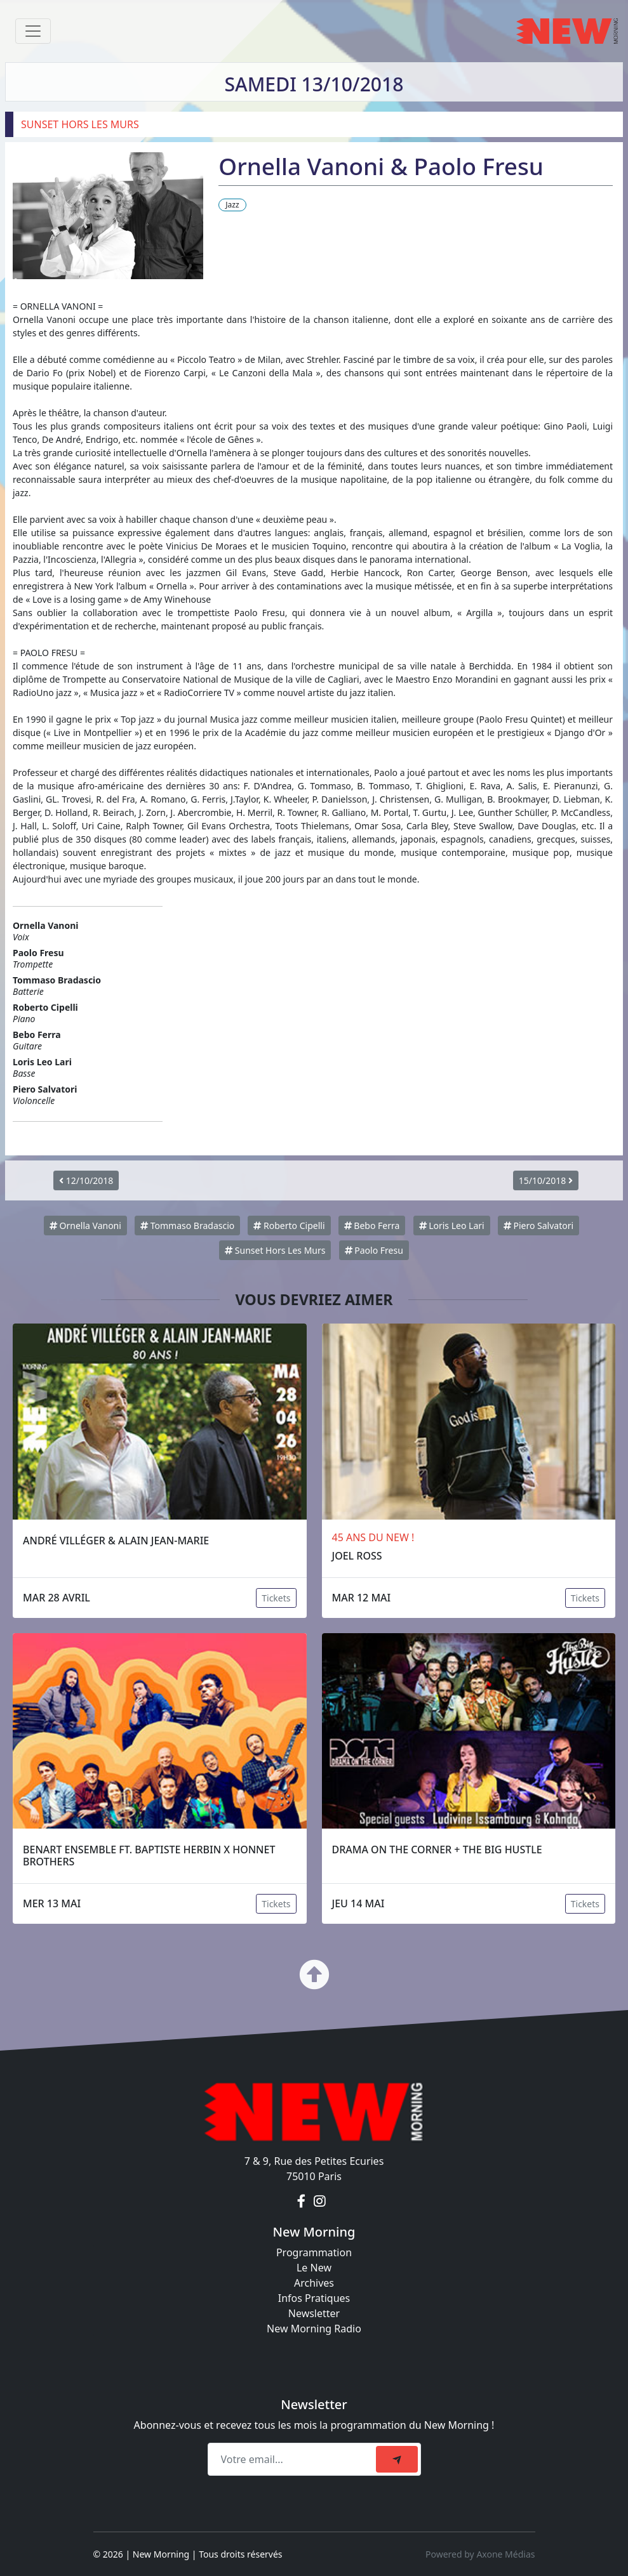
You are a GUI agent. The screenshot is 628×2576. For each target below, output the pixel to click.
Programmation (314, 2252)
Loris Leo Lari (451, 1225)
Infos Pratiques (314, 2298)
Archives (314, 2283)
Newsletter (314, 2313)
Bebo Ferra (372, 1225)
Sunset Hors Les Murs (275, 1250)
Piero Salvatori (538, 1225)
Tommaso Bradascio (187, 1225)
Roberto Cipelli (288, 1225)
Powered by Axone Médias (480, 2554)
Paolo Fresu (374, 1250)
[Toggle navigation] (33, 31)
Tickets (276, 1598)
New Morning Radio (314, 2329)
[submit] (397, 2459)
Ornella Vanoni (85, 1225)
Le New (314, 2268)
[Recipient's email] (294, 2459)
